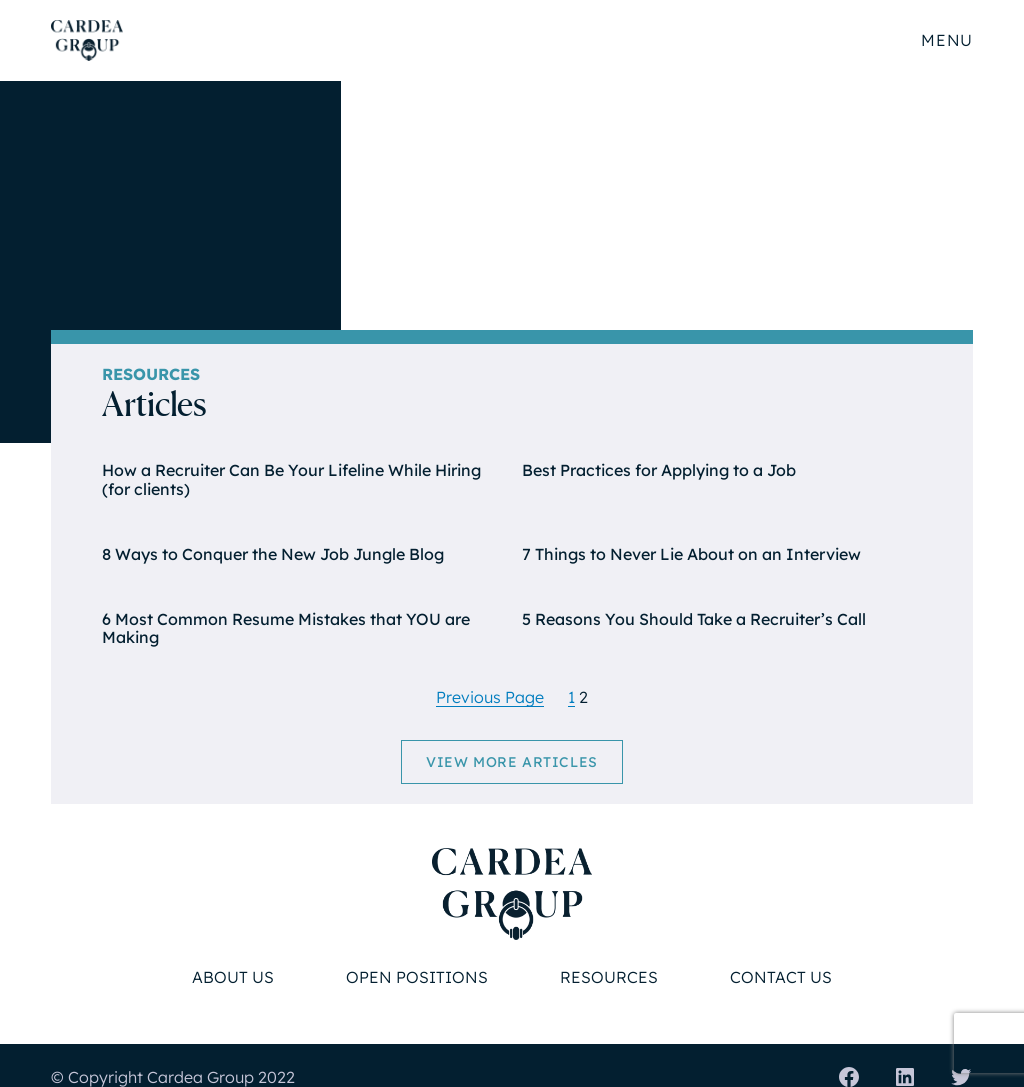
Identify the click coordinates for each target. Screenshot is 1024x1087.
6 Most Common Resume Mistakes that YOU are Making (286, 628)
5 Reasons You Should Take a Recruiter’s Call (694, 619)
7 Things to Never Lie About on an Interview (691, 554)
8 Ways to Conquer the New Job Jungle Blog (273, 554)
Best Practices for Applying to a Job (659, 470)
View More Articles (512, 762)
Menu (946, 40)
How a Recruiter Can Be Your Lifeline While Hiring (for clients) (291, 479)
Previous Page (490, 697)
